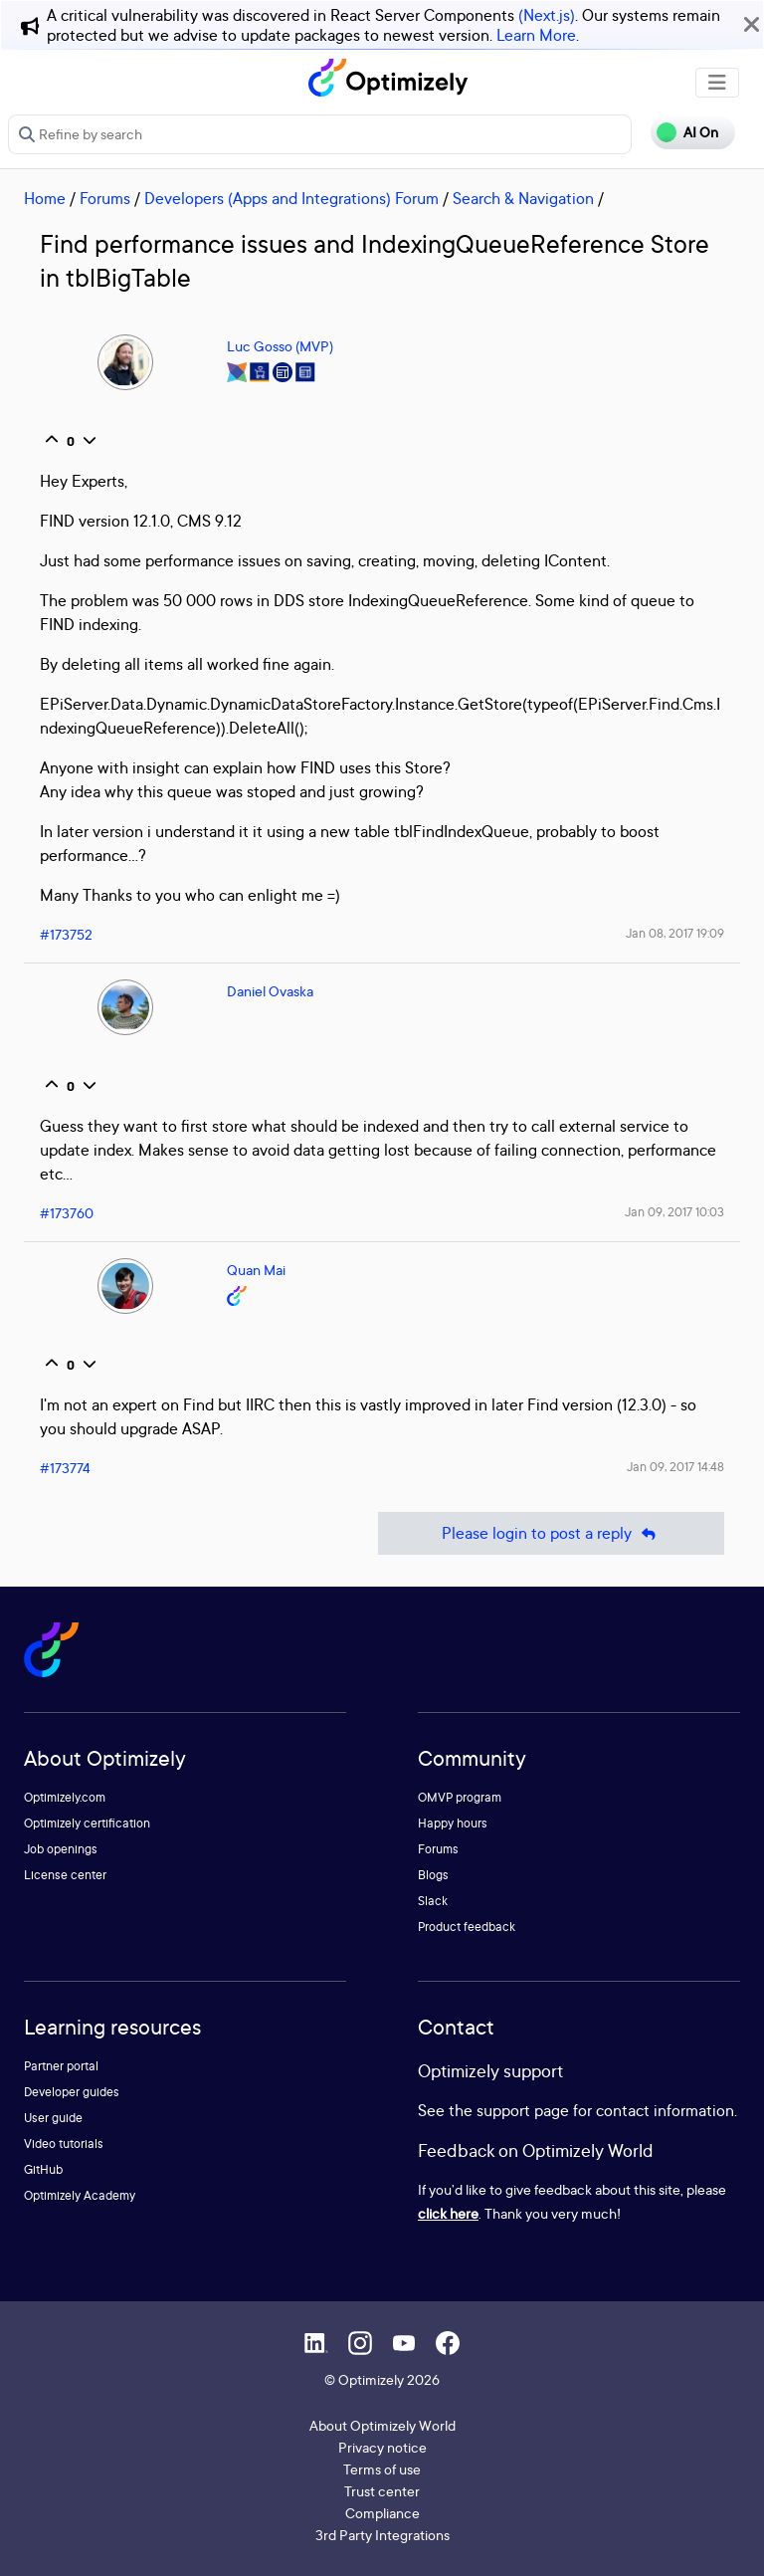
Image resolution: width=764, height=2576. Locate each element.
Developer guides (71, 2091)
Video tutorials (63, 2143)
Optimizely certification (87, 1823)
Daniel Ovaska (270, 990)
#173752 (66, 934)
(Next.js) (546, 15)
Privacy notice (382, 2447)
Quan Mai (256, 1269)
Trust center (382, 2490)
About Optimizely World (382, 2425)
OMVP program (459, 1797)
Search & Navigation (523, 198)
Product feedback (466, 1926)
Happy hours (452, 1823)
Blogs (433, 1874)
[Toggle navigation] (717, 83)
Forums (105, 198)
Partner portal (61, 2065)
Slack (433, 1900)
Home (45, 198)
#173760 (67, 1212)
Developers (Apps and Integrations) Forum (291, 198)
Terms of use (382, 2469)
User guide (53, 2117)
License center (65, 1874)
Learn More (536, 35)
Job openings (60, 1848)
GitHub (43, 2169)
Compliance (382, 2512)
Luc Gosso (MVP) (280, 345)
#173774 (65, 1467)
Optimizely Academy (79, 2195)
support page (523, 2110)
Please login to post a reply (551, 1533)
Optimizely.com (64, 1797)
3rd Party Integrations (382, 2534)
